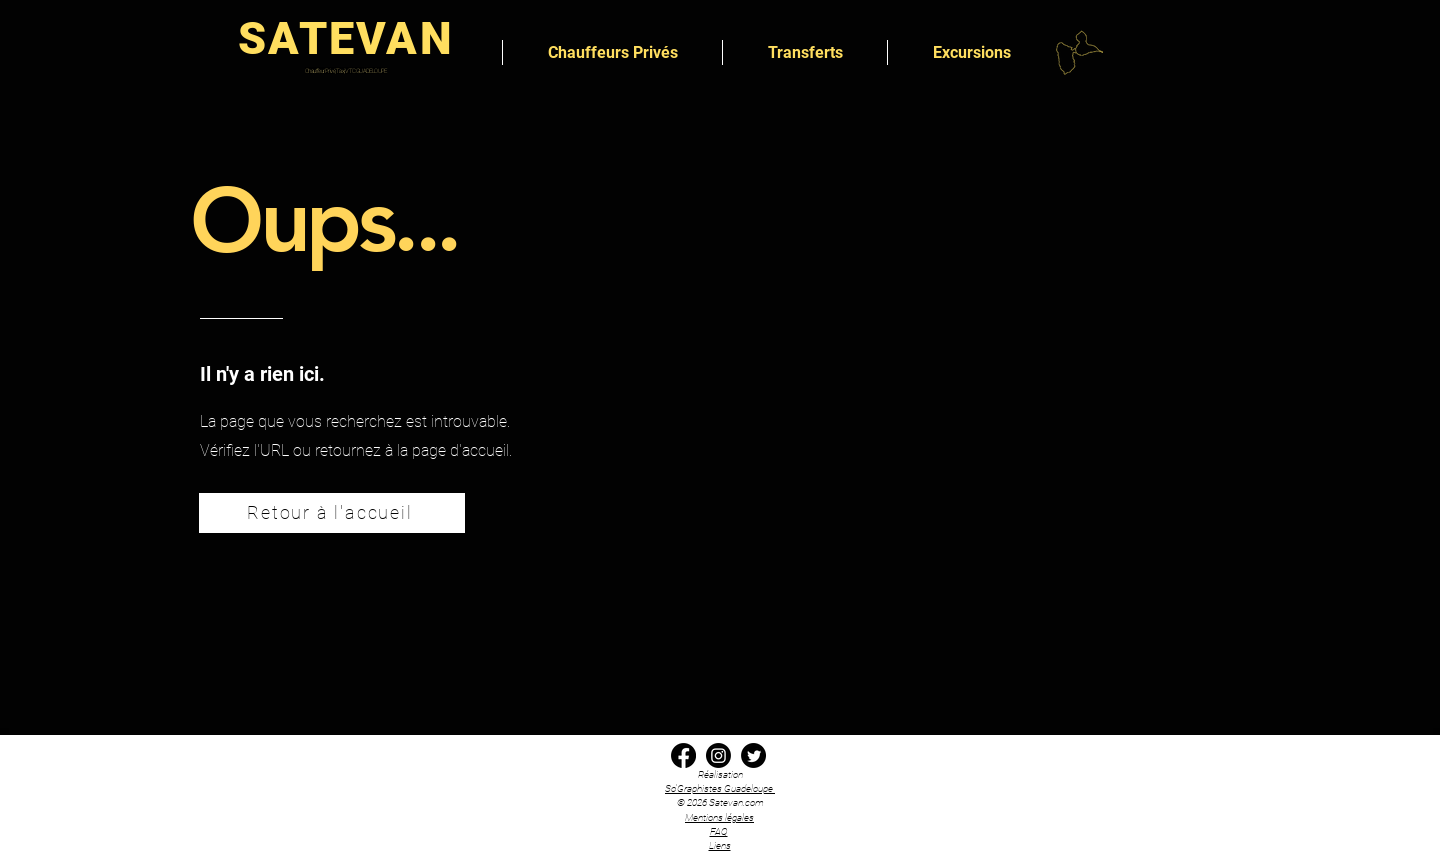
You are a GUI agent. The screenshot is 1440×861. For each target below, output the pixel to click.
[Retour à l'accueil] (332, 513)
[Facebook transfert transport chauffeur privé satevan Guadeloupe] (683, 755)
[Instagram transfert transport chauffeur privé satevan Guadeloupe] (718, 755)
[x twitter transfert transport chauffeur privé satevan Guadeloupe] (753, 755)
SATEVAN (346, 38)
